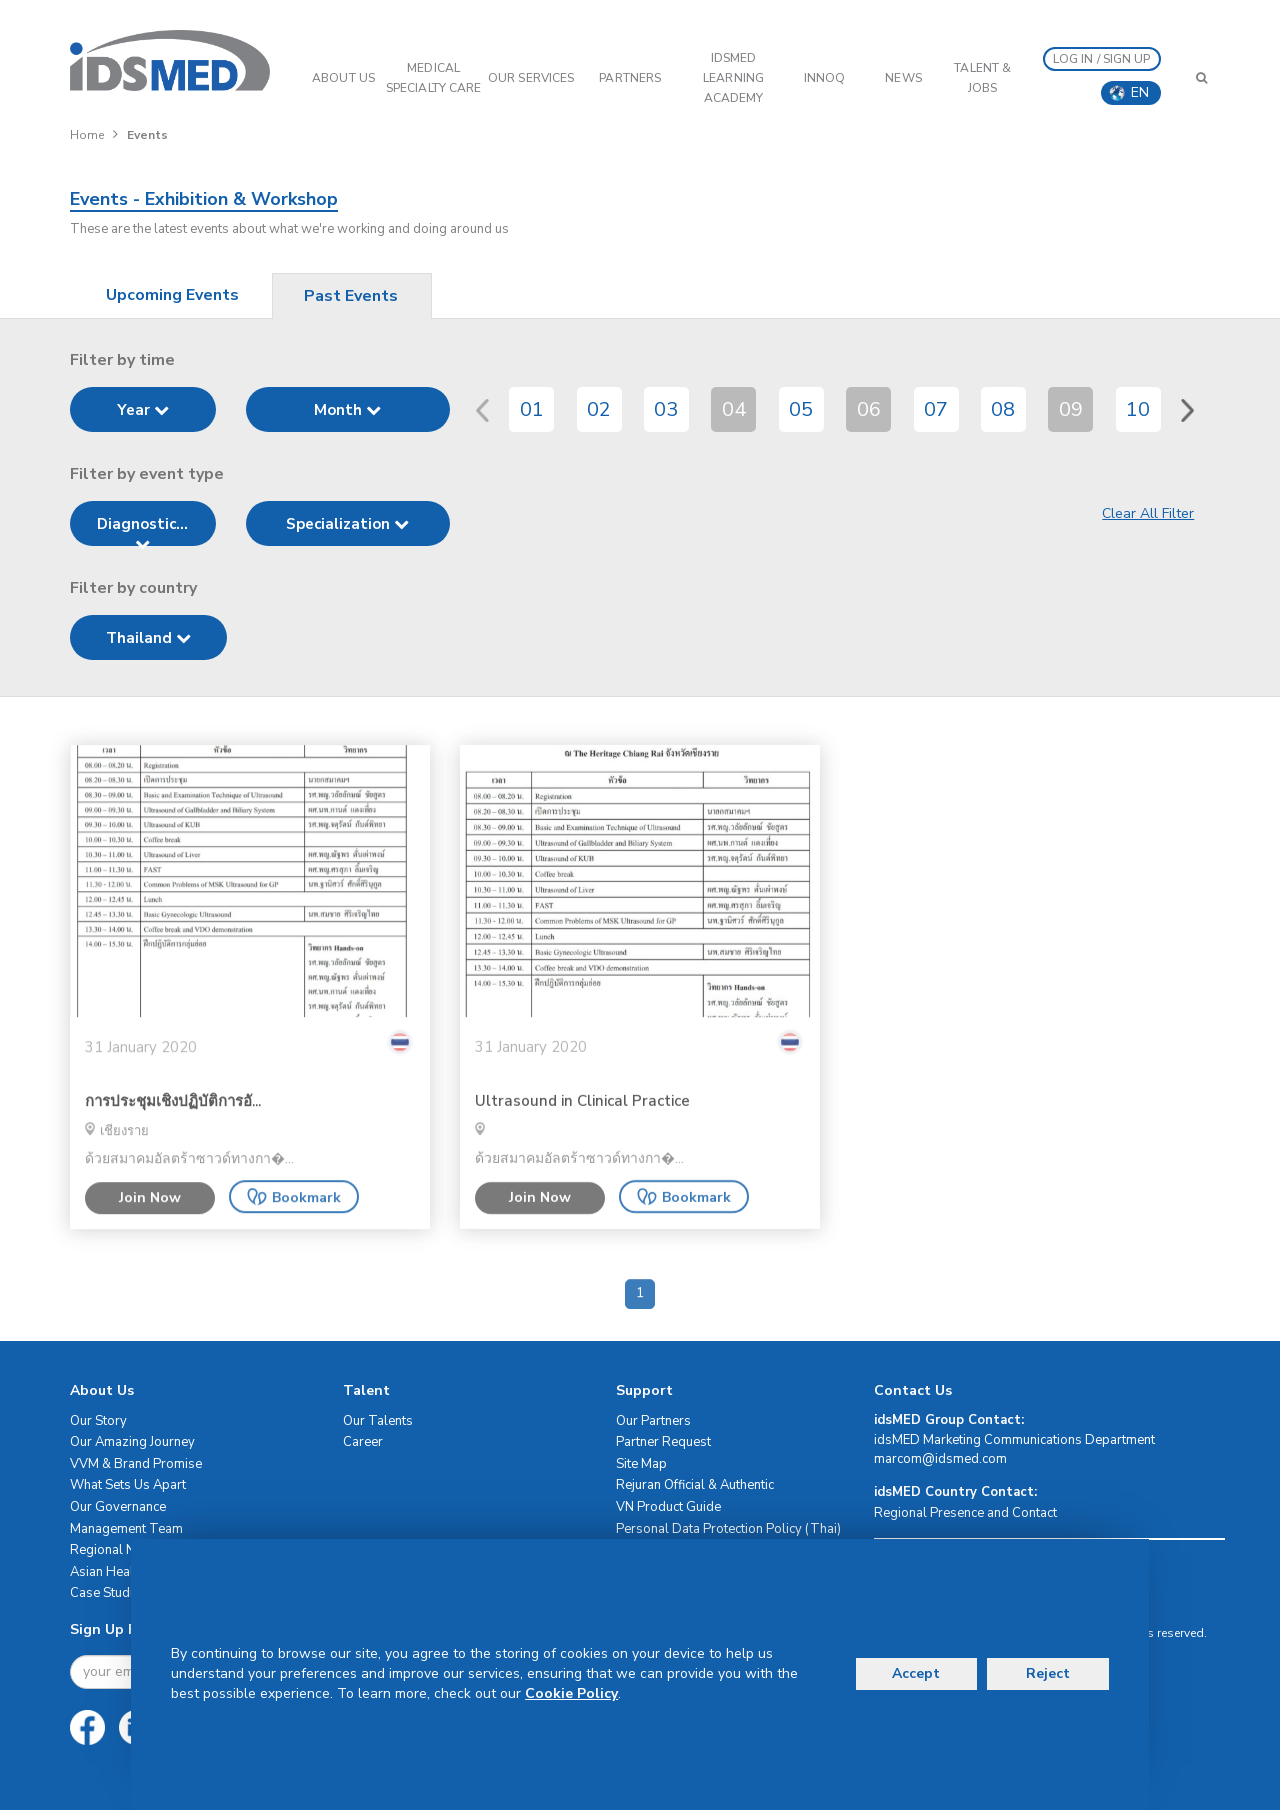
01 (532, 409)
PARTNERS (630, 78)
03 (666, 409)
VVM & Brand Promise (136, 1464)
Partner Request (663, 1442)
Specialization (347, 524)
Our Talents (378, 1421)
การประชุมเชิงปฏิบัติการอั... (173, 1138)
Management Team (126, 1529)
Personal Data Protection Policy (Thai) (728, 1529)
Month (347, 410)
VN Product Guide (668, 1507)
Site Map (641, 1464)
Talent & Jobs (982, 78)
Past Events (351, 296)
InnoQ (825, 78)
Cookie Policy (571, 1693)
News (903, 78)
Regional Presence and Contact (965, 1513)
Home (87, 135)
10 (1138, 409)
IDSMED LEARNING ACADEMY (733, 78)
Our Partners (653, 1421)
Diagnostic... (142, 530)
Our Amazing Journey (132, 1442)
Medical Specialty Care (433, 78)
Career (363, 1442)
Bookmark (294, 1234)
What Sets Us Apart (128, 1485)
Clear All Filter (1148, 513)
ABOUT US (343, 78)
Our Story (98, 1421)
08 (1003, 409)
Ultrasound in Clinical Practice (582, 1138)
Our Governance (118, 1507)
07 (936, 409)
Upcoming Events (172, 295)
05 (801, 409)
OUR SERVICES (531, 78)
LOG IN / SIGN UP (1102, 59)
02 (599, 409)
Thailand (148, 638)
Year (143, 410)
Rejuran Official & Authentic (695, 1485)
